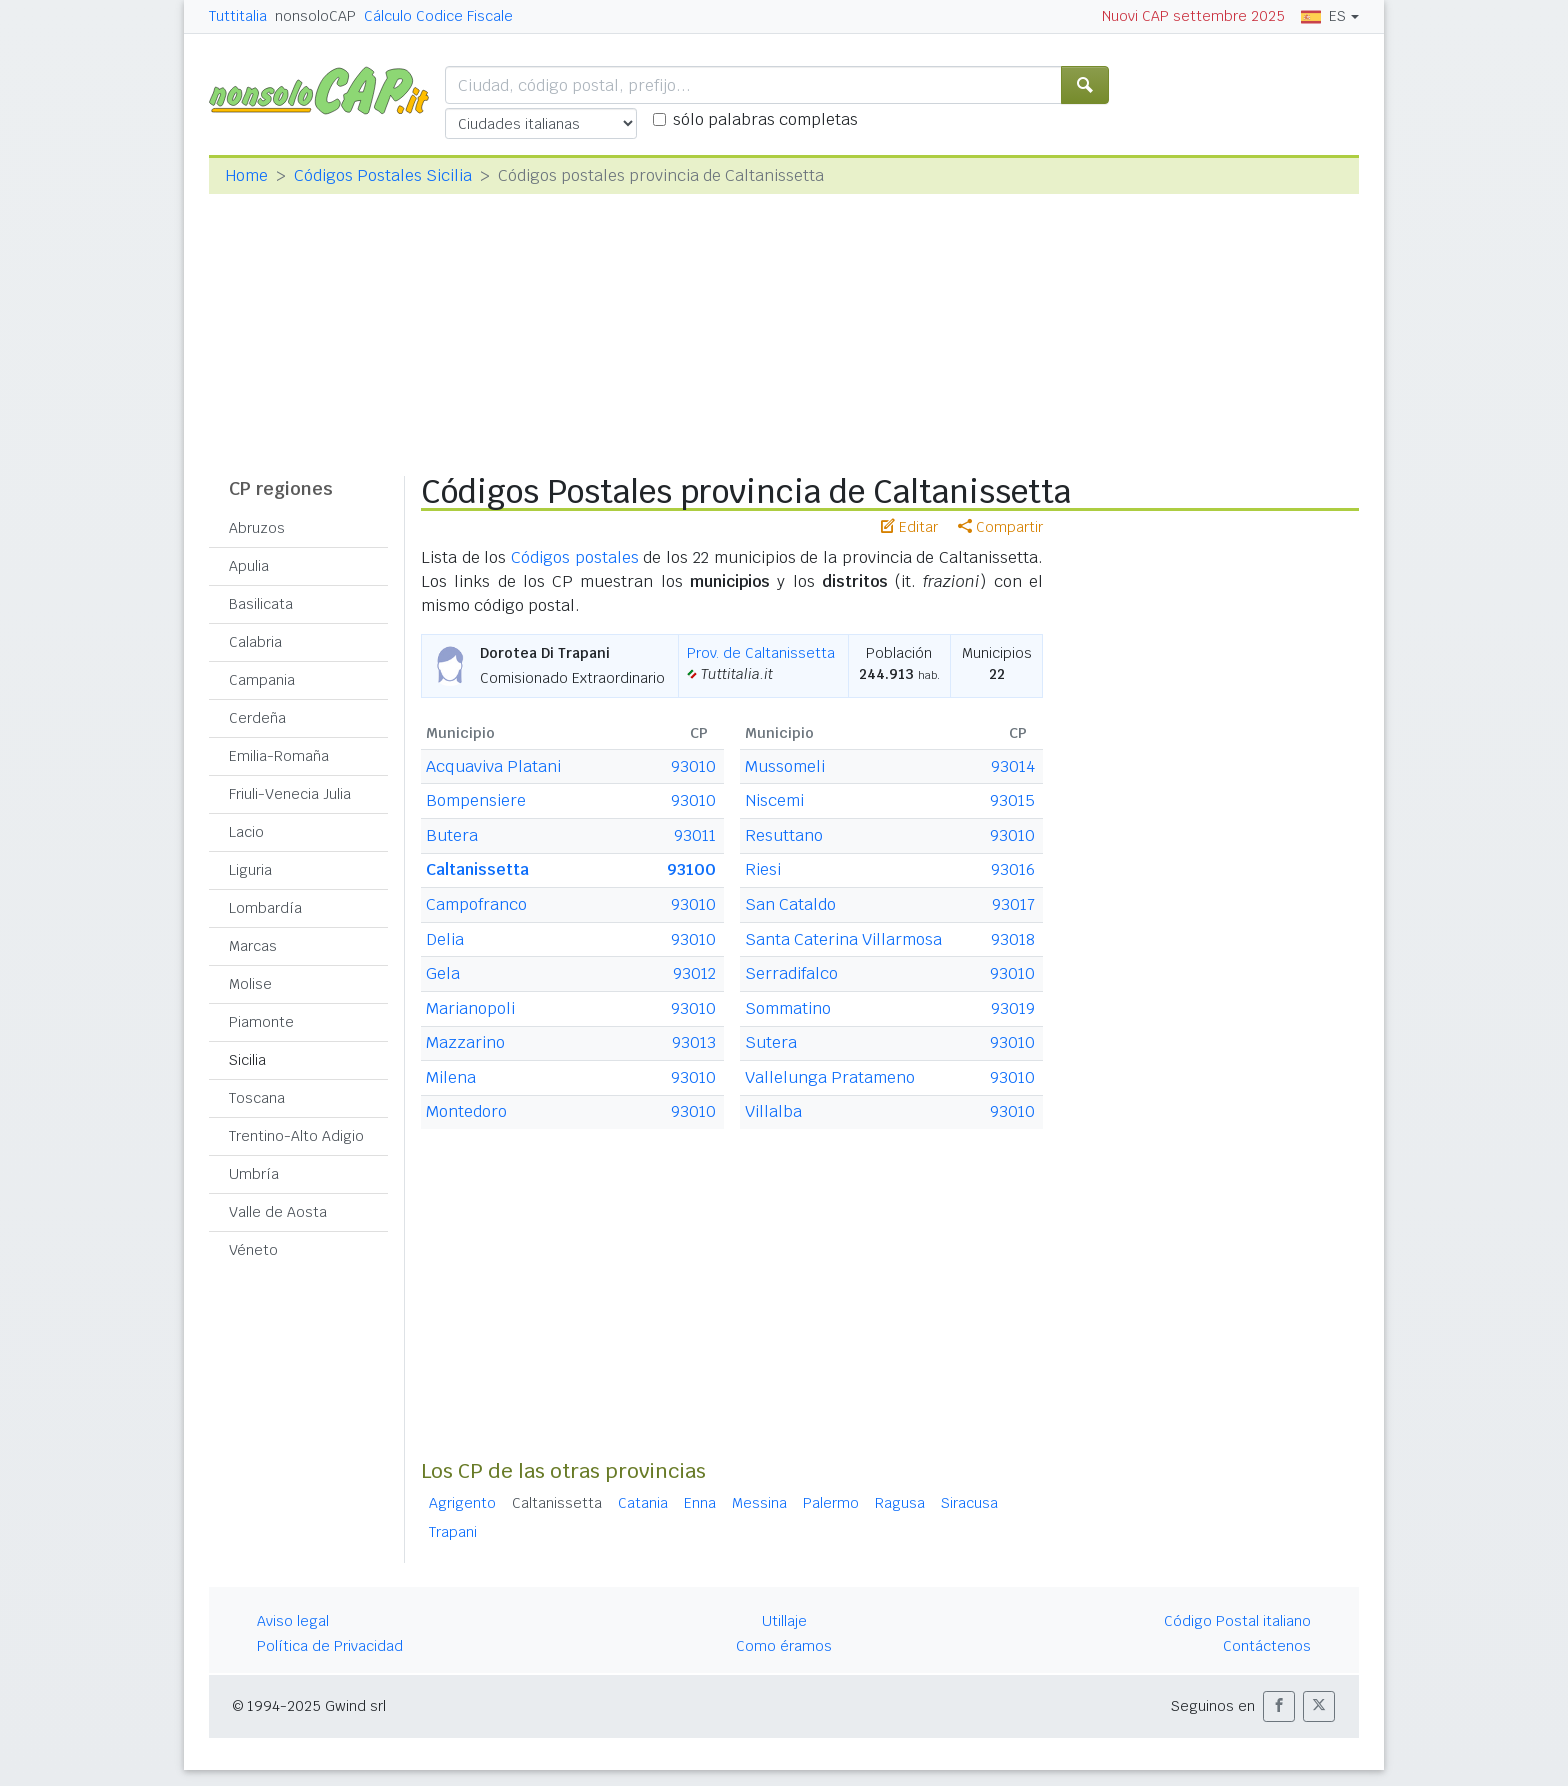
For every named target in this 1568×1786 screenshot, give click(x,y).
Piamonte (261, 1022)
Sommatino (788, 1008)
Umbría (254, 1174)
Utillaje (784, 1621)
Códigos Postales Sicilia (383, 175)
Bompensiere (476, 800)
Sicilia (247, 1060)
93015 (1012, 800)
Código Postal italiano (1237, 1621)
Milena (451, 1077)
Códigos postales (575, 557)
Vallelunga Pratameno (830, 1077)
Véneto (253, 1250)
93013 (694, 1042)
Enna (700, 1503)
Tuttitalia (238, 16)
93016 (1013, 869)
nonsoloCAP (315, 16)
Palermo (831, 1503)
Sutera (771, 1042)
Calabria (255, 642)
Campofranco (476, 904)
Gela (443, 973)
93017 (1013, 904)
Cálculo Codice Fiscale (438, 16)
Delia (445, 939)
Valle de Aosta (278, 1212)
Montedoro (466, 1111)
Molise (250, 984)
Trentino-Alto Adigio (296, 1136)
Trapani (453, 1532)
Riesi (763, 869)
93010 (693, 766)
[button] (1279, 1706)
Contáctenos (1267, 1646)
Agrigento (462, 1503)
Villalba (773, 1111)
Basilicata (261, 604)
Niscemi (774, 800)
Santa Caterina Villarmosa (843, 939)
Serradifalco (791, 973)
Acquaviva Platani (493, 766)
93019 (1013, 1008)
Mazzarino (465, 1042)
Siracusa (969, 1503)
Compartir (1000, 527)
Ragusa (900, 1503)
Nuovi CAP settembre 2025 (1193, 16)
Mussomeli (785, 766)
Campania (262, 680)
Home (246, 175)
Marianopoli (470, 1008)
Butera (452, 835)
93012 (694, 973)
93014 (1013, 766)
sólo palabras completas (765, 119)
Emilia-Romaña (279, 756)
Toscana (257, 1098)
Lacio (246, 832)
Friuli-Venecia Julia (290, 794)
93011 (695, 835)
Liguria (250, 870)
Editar (909, 527)
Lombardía (265, 908)
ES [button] (1323, 16)
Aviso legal (293, 1621)
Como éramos (784, 1646)
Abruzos (257, 528)
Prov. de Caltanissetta (761, 653)
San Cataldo (790, 904)
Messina (759, 1503)
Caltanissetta (477, 869)
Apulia (249, 566)
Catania (643, 1503)
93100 (691, 869)
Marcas (253, 946)
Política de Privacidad (330, 1646)
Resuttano (784, 835)
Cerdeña (257, 718)
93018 (1013, 939)
